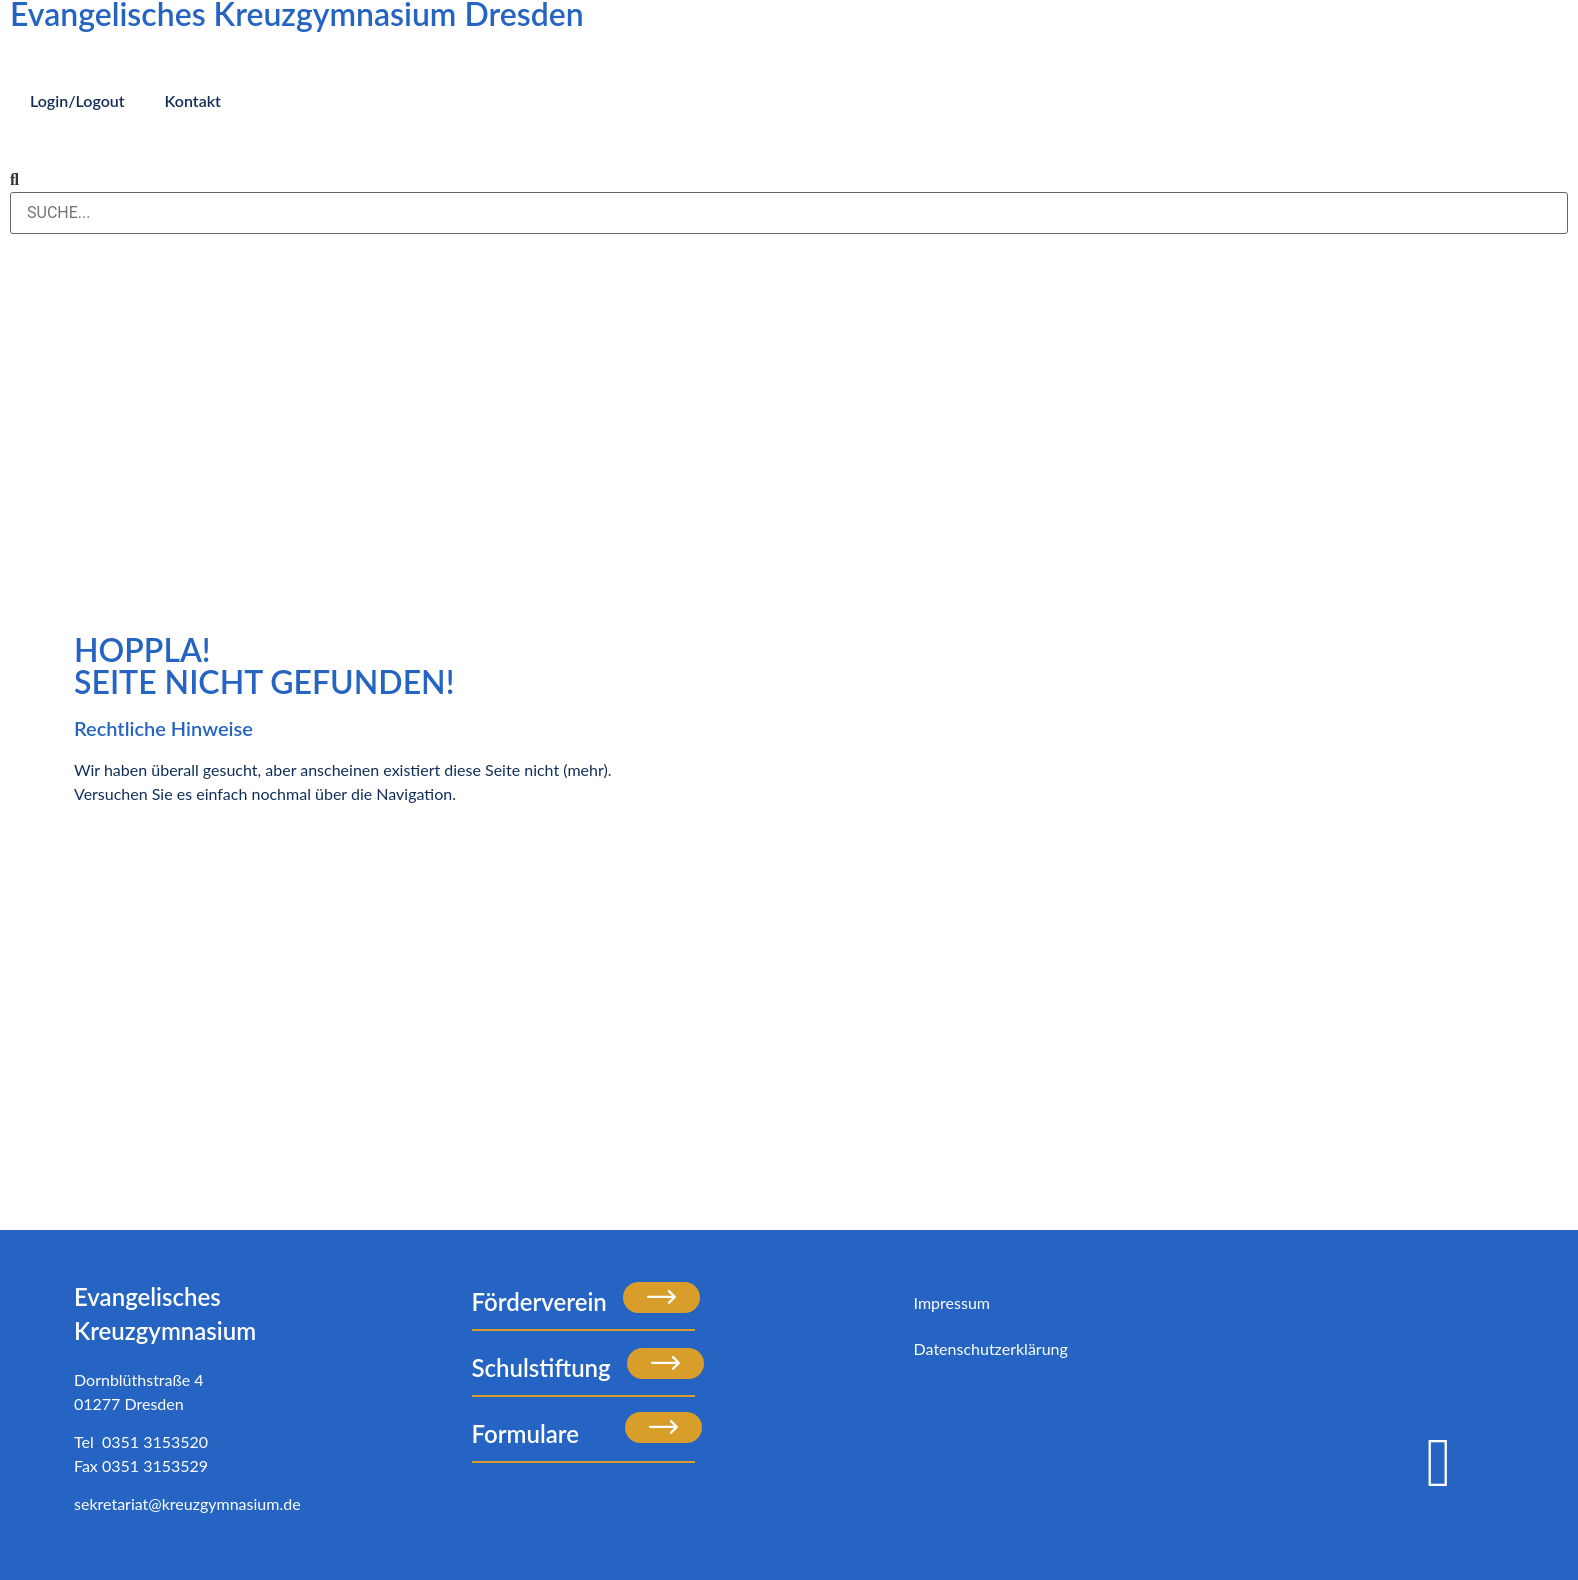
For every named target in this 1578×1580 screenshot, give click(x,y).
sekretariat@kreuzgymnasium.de (187, 1503)
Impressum (952, 1302)
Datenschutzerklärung (991, 1348)
